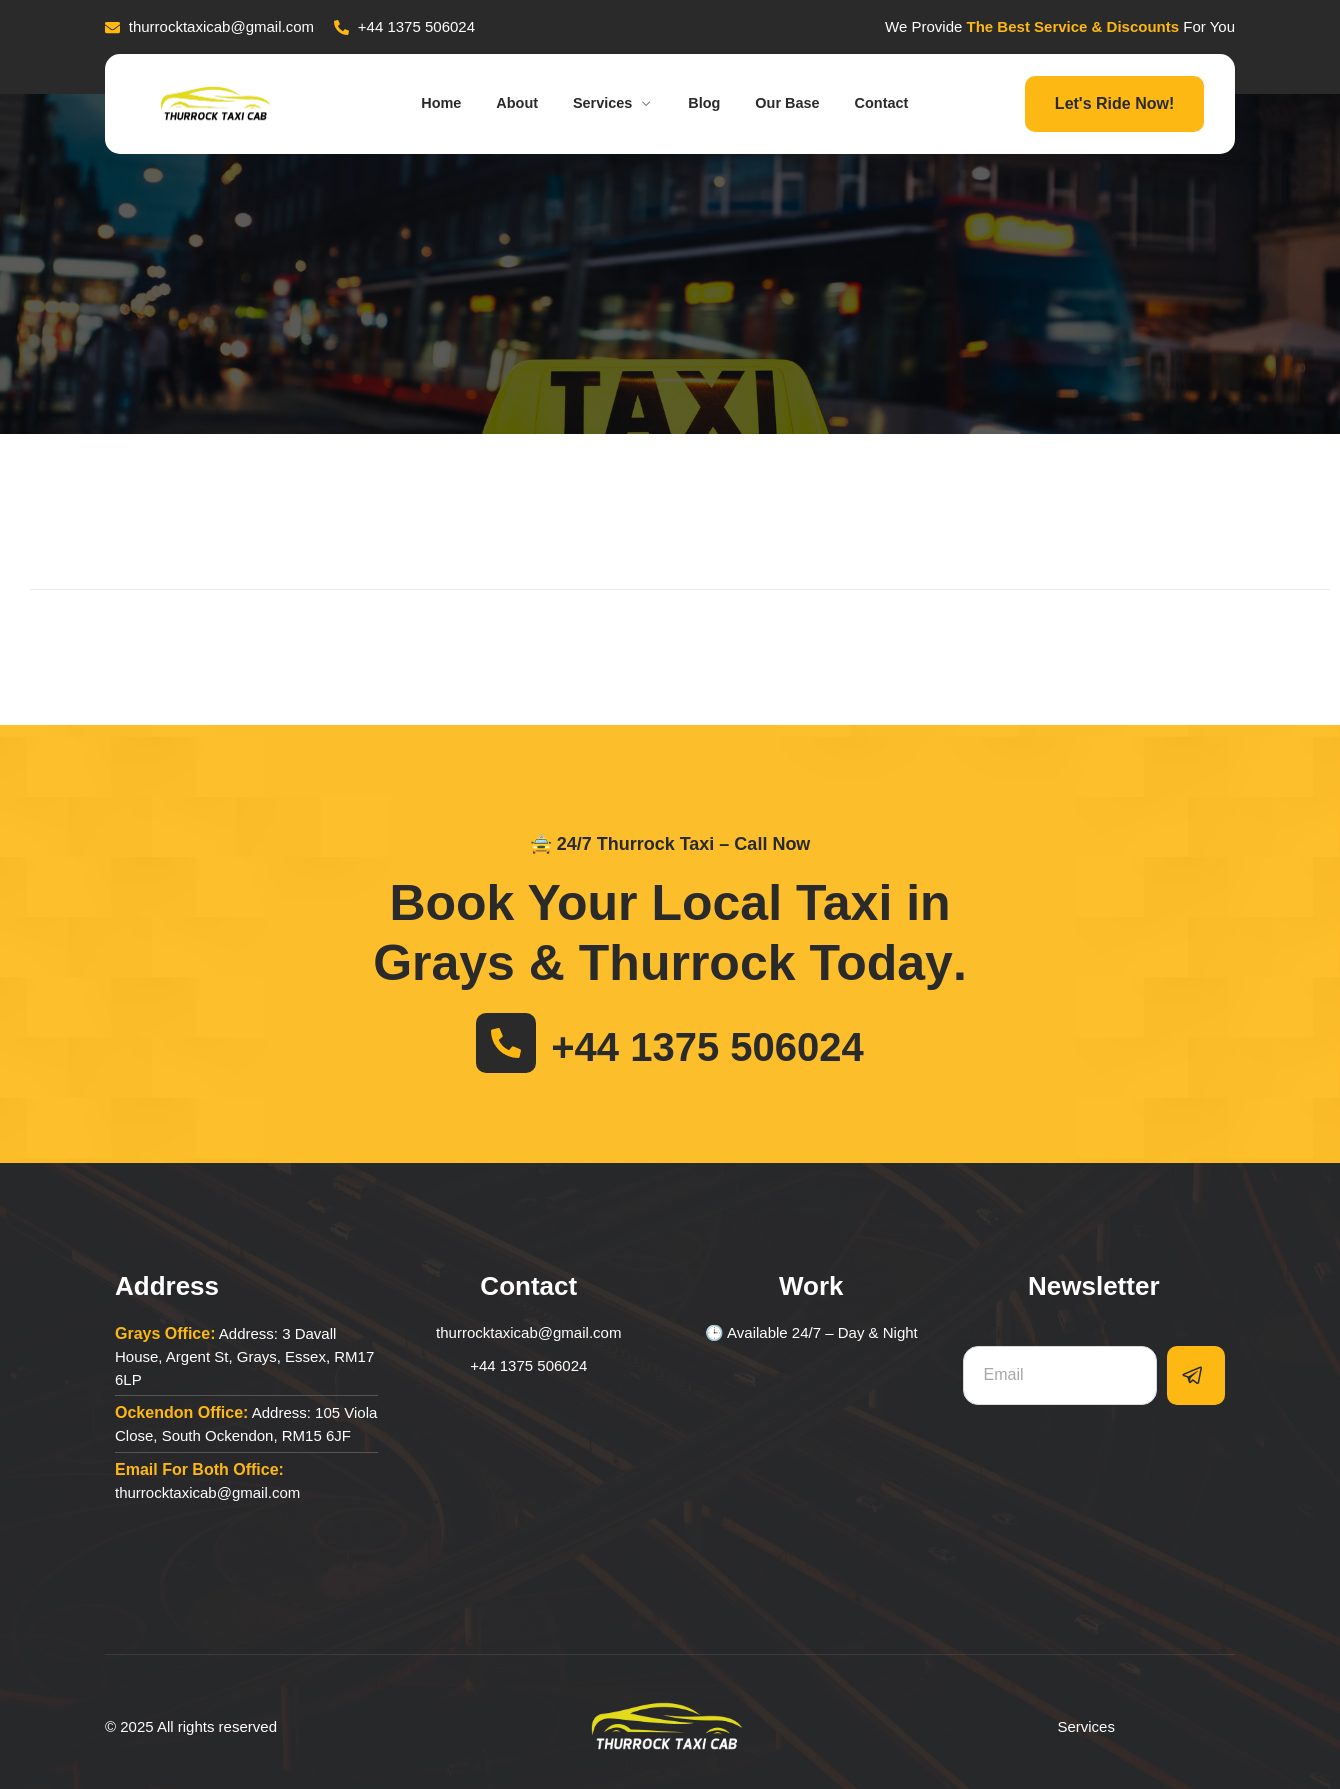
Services (611, 103)
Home (425, 103)
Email (984, 1333)
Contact (900, 103)
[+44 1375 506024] (506, 1043)
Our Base (799, 103)
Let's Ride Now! (1114, 103)
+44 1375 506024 (707, 1047)
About (506, 103)
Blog (708, 103)
